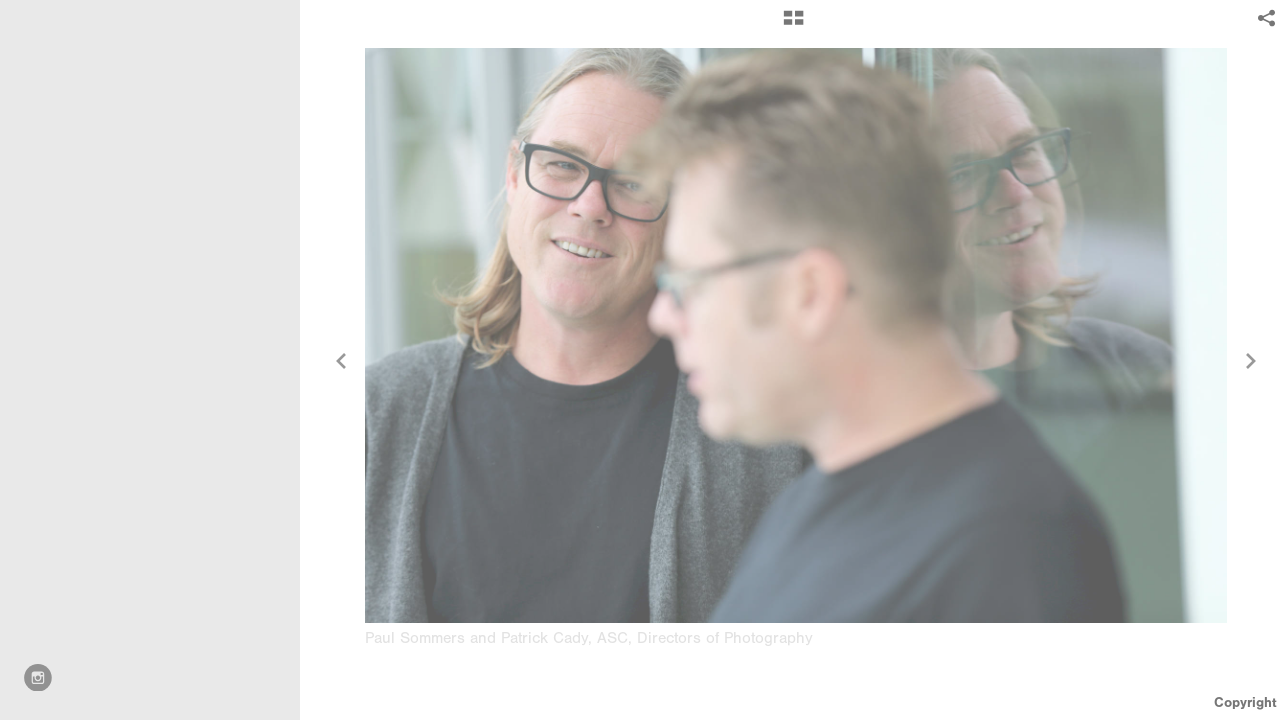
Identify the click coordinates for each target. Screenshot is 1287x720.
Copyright (1245, 702)
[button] (793, 25)
